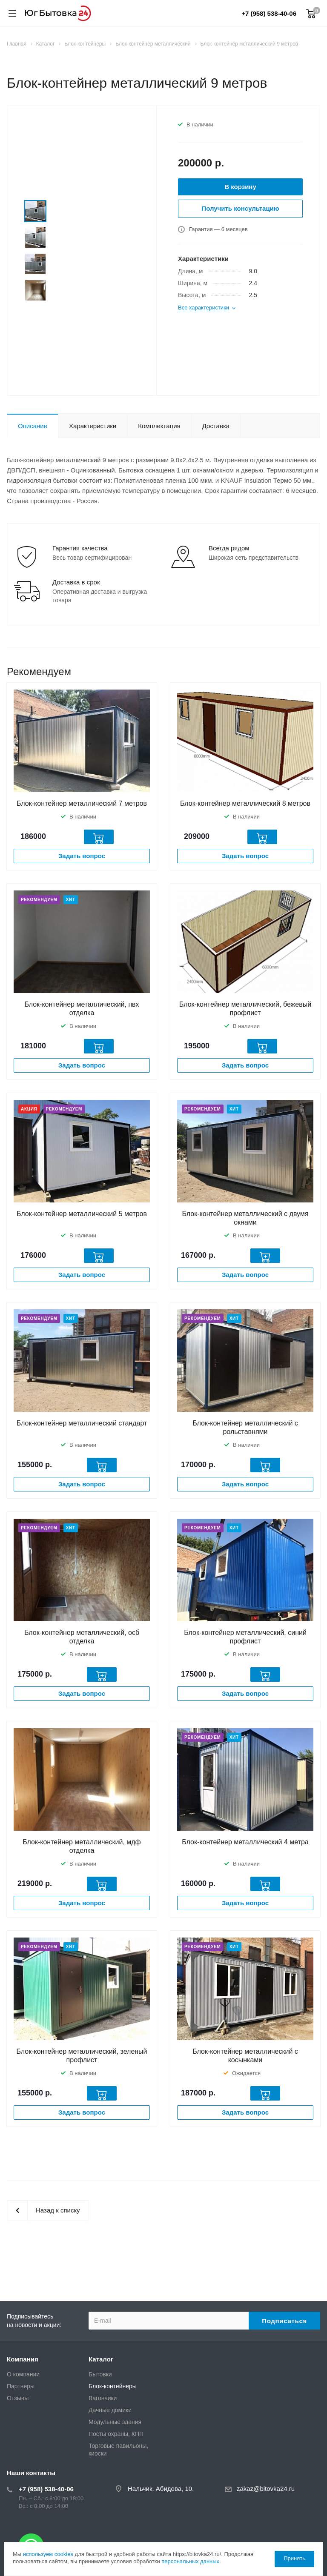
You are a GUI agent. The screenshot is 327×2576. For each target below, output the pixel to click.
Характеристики (92, 425)
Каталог (101, 2359)
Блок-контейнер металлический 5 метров (82, 1213)
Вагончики (103, 2398)
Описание (32, 425)
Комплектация (159, 425)
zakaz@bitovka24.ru (266, 2488)
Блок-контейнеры (113, 2386)
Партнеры (20, 2386)
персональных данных (190, 2561)
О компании (23, 2374)
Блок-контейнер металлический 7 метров (82, 803)
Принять (294, 2558)
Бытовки (100, 2374)
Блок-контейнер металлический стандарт (82, 1423)
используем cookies (48, 2554)
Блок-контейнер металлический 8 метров (245, 803)
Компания (22, 2359)
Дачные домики (110, 2410)
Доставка (215, 425)
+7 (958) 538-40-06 (268, 13)
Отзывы (18, 2398)
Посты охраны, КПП (116, 2433)
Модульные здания (115, 2422)
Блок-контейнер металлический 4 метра (245, 1842)
